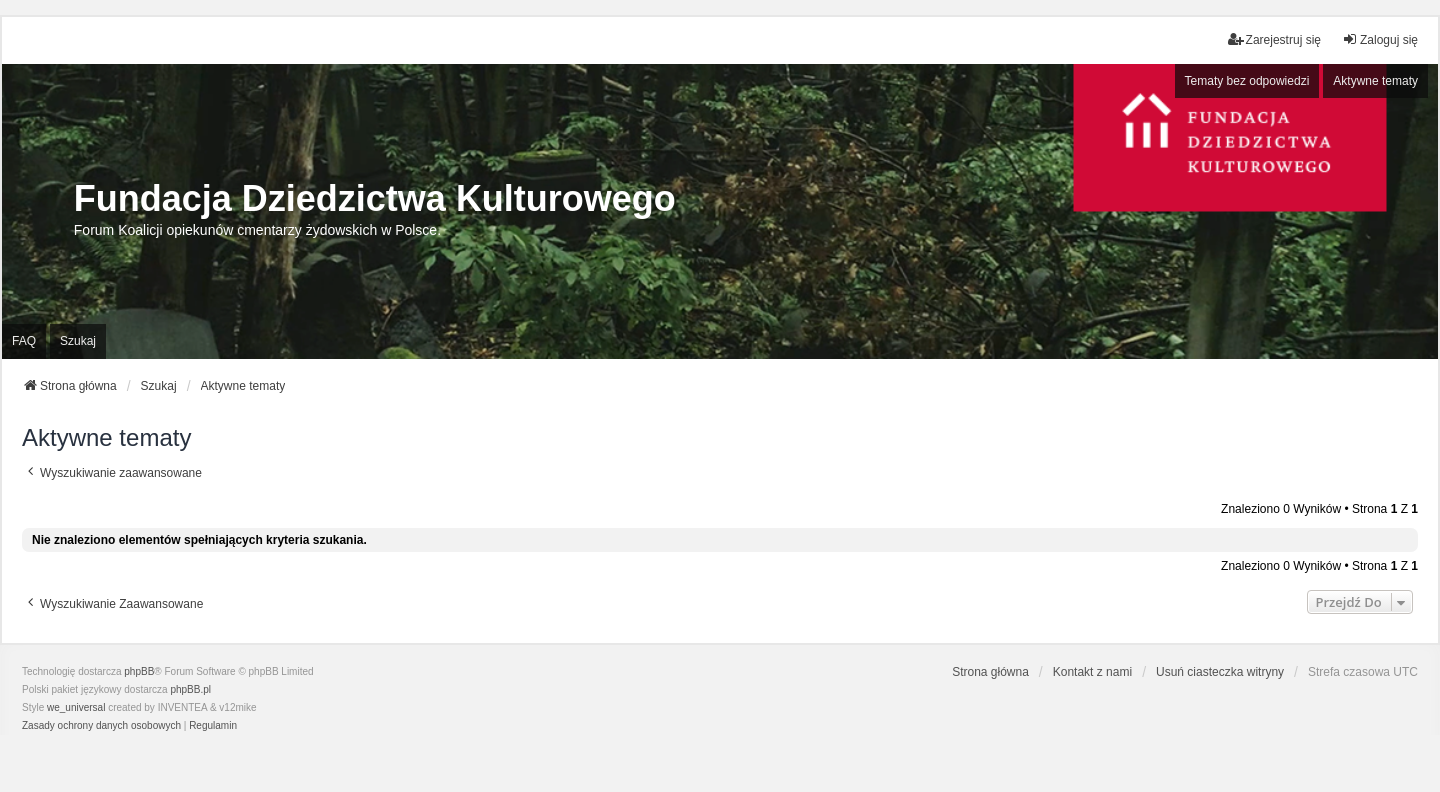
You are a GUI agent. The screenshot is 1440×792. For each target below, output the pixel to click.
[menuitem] (101, 726)
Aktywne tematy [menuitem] (1375, 81)
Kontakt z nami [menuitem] (1092, 672)
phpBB (139, 671)
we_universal (76, 707)
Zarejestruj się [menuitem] (1274, 39)
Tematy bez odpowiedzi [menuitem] (1247, 81)
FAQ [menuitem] (24, 341)
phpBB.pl (190, 689)
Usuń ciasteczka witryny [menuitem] (1220, 672)
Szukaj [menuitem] (78, 341)
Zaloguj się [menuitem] (1380, 39)
